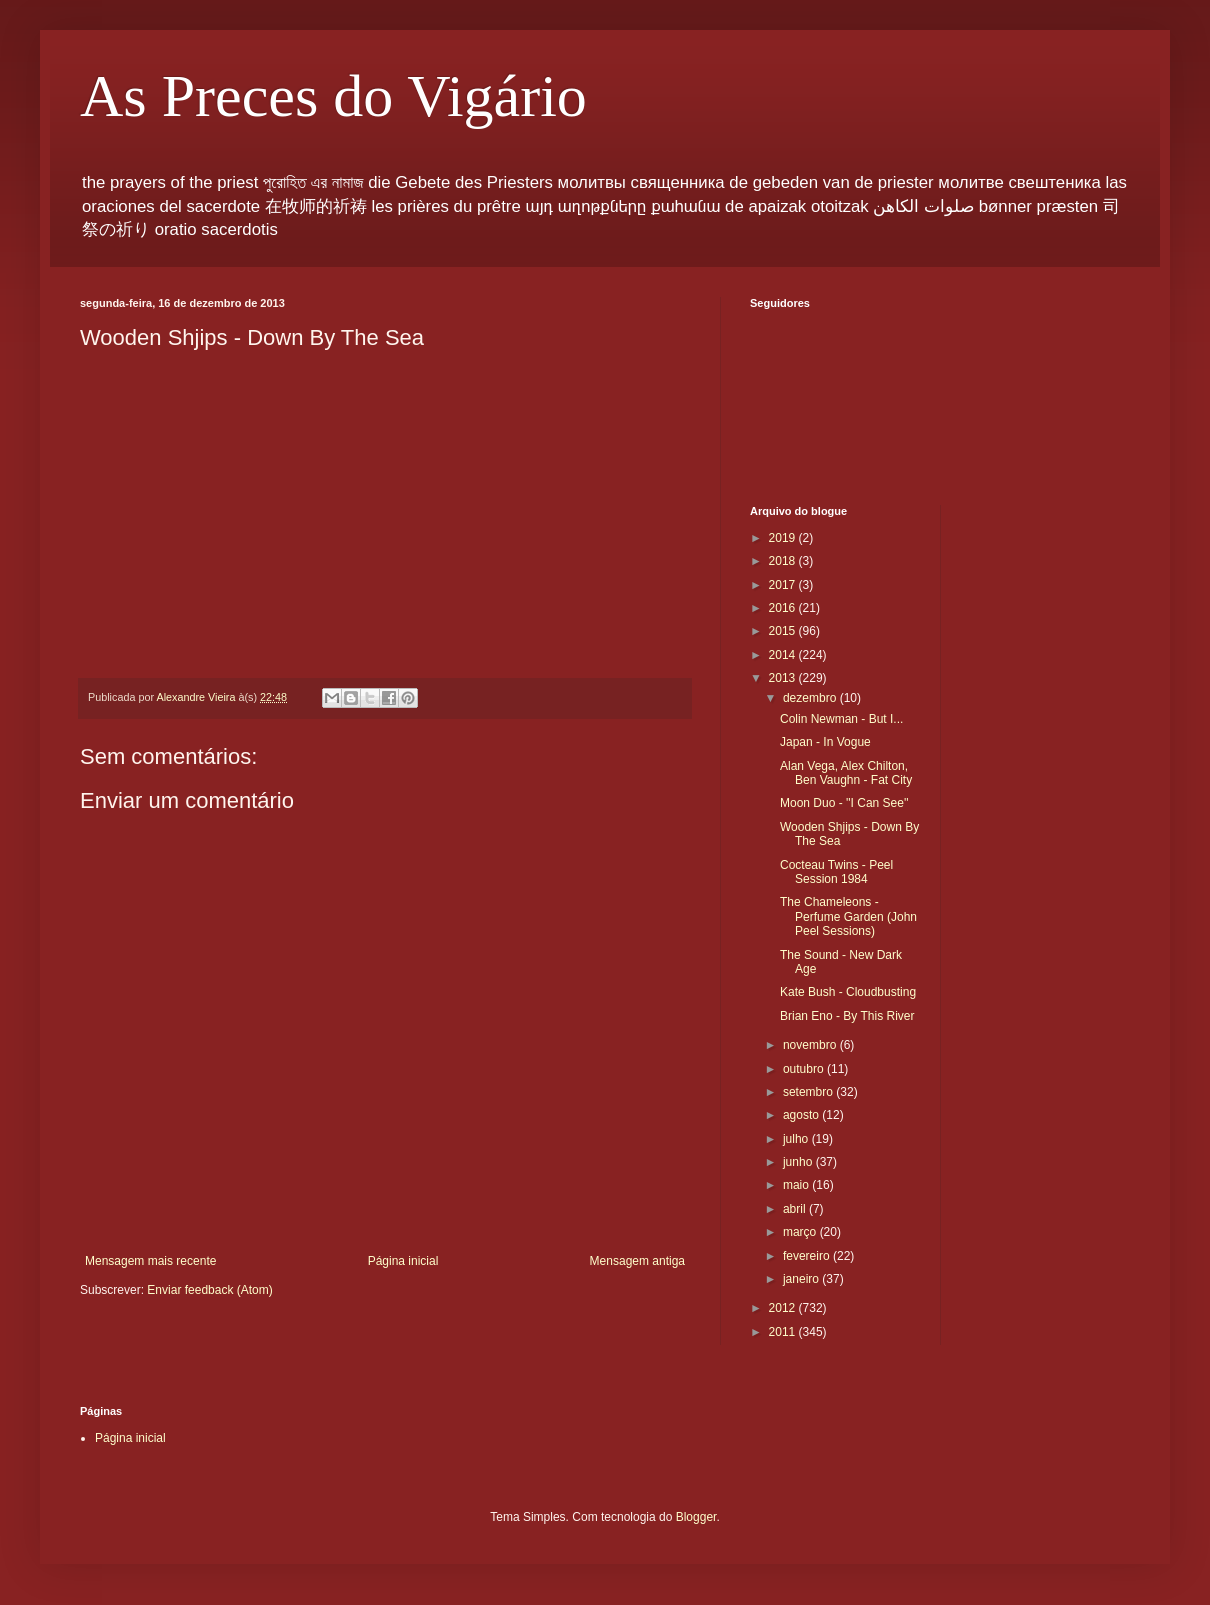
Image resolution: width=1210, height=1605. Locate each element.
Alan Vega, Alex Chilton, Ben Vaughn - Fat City (846, 773)
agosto (802, 1115)
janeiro (802, 1279)
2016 (784, 608)
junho (799, 1162)
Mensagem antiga (637, 1261)
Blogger (696, 1517)
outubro (805, 1069)
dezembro (811, 698)
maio (797, 1185)
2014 (784, 655)
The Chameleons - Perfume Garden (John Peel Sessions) (848, 916)
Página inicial (403, 1261)
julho (797, 1139)
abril (796, 1209)
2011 (784, 1332)
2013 (784, 678)
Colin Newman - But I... (841, 719)
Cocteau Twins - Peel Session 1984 (836, 872)
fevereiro (808, 1256)
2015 (784, 631)
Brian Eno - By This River (847, 1016)
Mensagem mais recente (150, 1261)
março (801, 1232)
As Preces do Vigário (333, 96)
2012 (784, 1308)
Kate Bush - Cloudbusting (848, 992)
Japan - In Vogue (825, 742)
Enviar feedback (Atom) (209, 1290)
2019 (784, 538)
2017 (784, 585)
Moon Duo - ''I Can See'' (844, 803)
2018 (784, 561)
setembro (809, 1092)
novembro (811, 1045)
